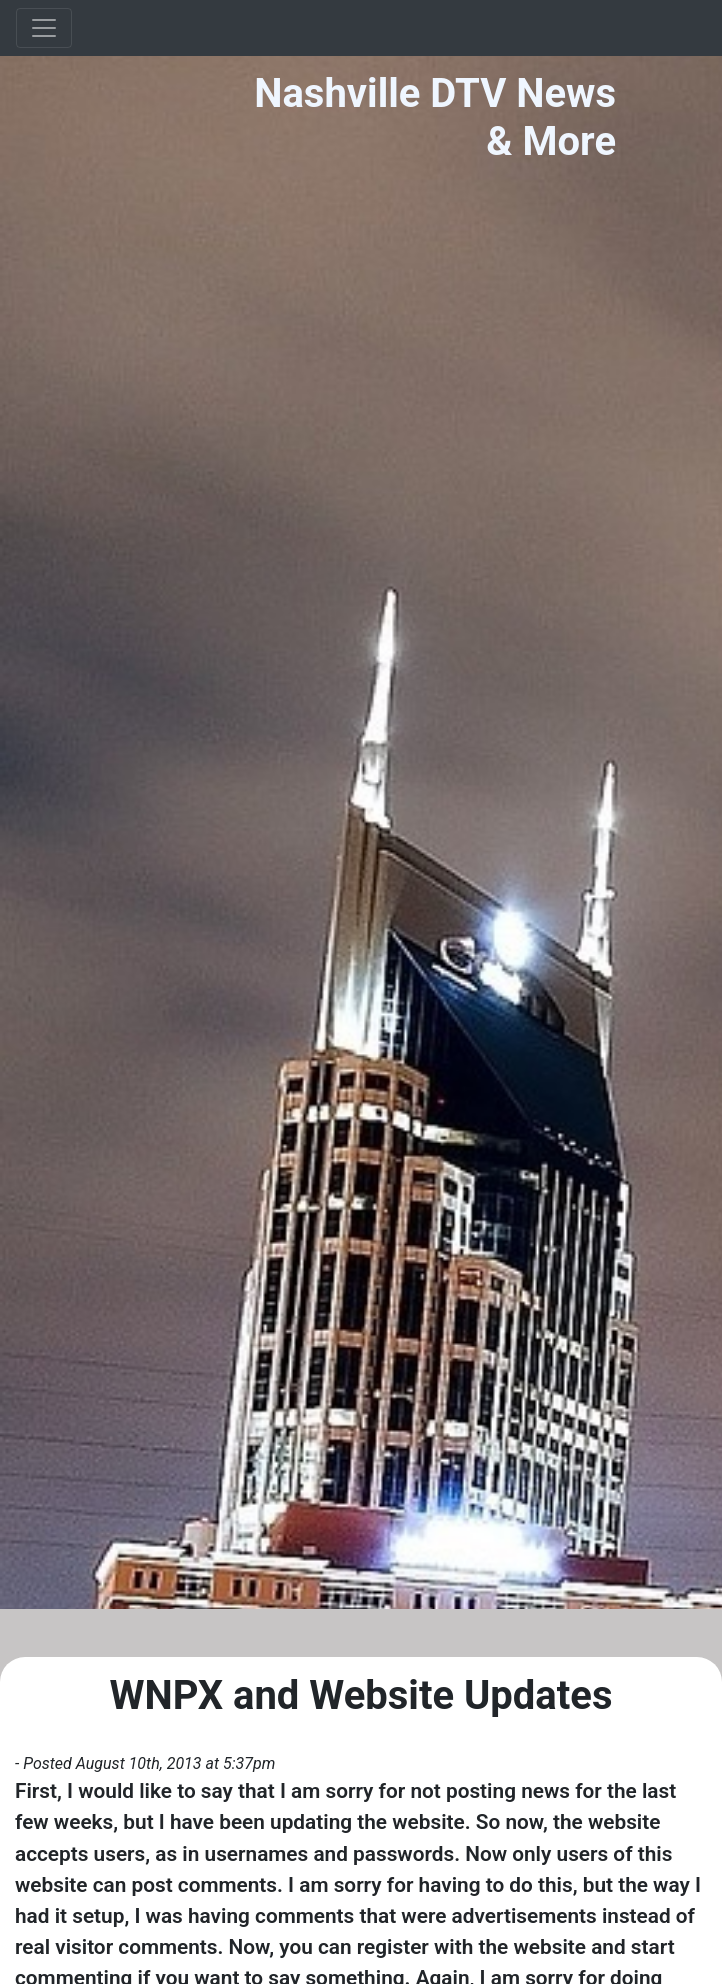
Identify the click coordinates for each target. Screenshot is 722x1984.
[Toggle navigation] (44, 28)
